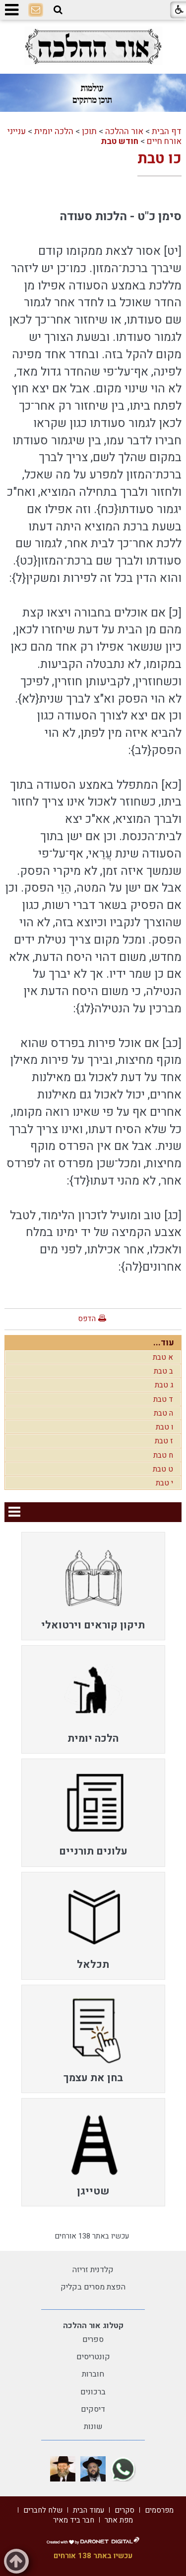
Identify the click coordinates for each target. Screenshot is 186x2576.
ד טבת (163, 1399)
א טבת (163, 1357)
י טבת (164, 1483)
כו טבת (159, 159)
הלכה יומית (53, 131)
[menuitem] (93, 1586)
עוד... (163, 1342)
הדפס (87, 1318)
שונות (93, 2427)
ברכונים (93, 2392)
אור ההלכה (124, 131)
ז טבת (164, 1440)
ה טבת (163, 1413)
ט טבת (163, 1469)
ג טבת (164, 1385)
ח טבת (163, 1455)
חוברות (93, 2374)
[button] (58, 10)
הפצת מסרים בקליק (93, 2287)
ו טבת (164, 1427)
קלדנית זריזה (93, 2270)
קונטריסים (93, 2357)
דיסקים (93, 2409)
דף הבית (167, 131)
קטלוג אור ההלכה (93, 2326)
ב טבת (163, 1371)
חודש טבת (119, 141)
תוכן (89, 131)
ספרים (93, 2339)
